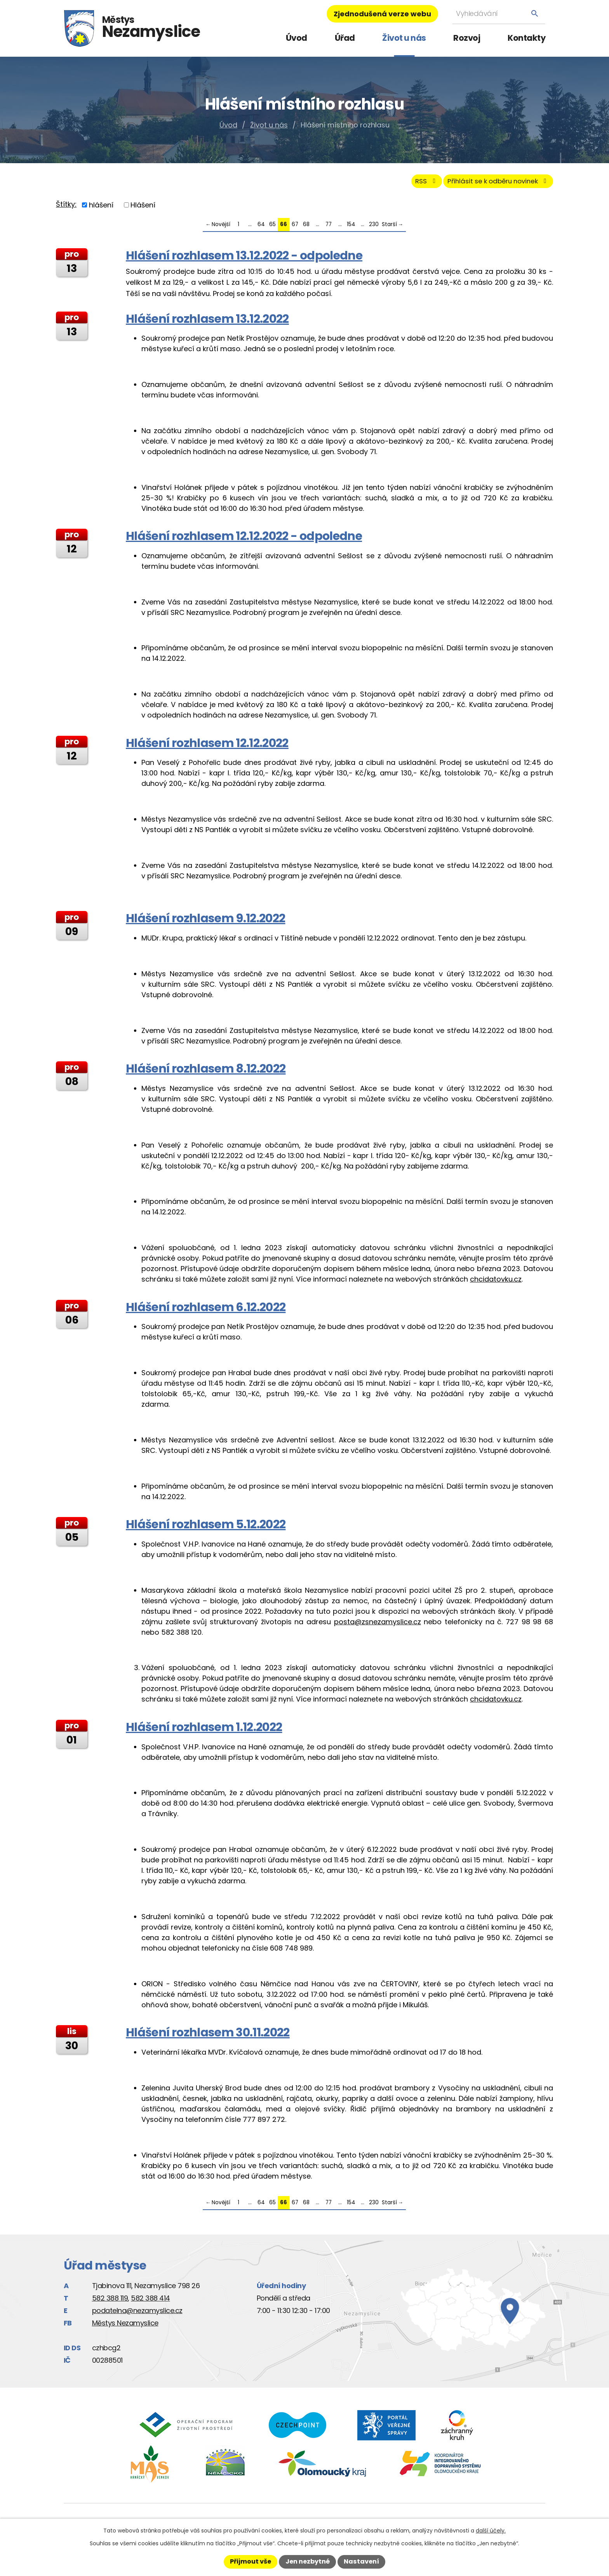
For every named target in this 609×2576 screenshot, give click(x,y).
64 (261, 228)
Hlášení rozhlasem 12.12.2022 (207, 746)
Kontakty (526, 38)
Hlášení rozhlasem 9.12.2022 (205, 922)
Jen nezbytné (307, 2561)
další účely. (491, 2530)
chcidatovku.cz (496, 1282)
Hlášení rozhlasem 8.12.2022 (205, 1072)
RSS (407, 184)
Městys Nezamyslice (125, 2326)
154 (351, 228)
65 (272, 228)
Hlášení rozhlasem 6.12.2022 (205, 1310)
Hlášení (142, 208)
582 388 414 (150, 2301)
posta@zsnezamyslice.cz (377, 1625)
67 (295, 228)
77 (328, 228)
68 (306, 228)
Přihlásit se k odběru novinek (490, 184)
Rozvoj (466, 38)
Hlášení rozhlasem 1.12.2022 (204, 1730)
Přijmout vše (250, 2561)
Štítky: (66, 207)
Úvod (296, 38)
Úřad (345, 38)
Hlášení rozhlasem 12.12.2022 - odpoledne (244, 539)
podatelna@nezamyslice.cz (137, 2314)
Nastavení (361, 2561)
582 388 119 (110, 2301)
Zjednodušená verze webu (382, 14)
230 (374, 228)
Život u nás (404, 38)
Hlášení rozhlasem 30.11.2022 (208, 2036)
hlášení (101, 208)
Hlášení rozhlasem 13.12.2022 (207, 322)
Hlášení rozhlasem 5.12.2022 (205, 1527)
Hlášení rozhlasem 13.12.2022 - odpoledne (244, 259)
